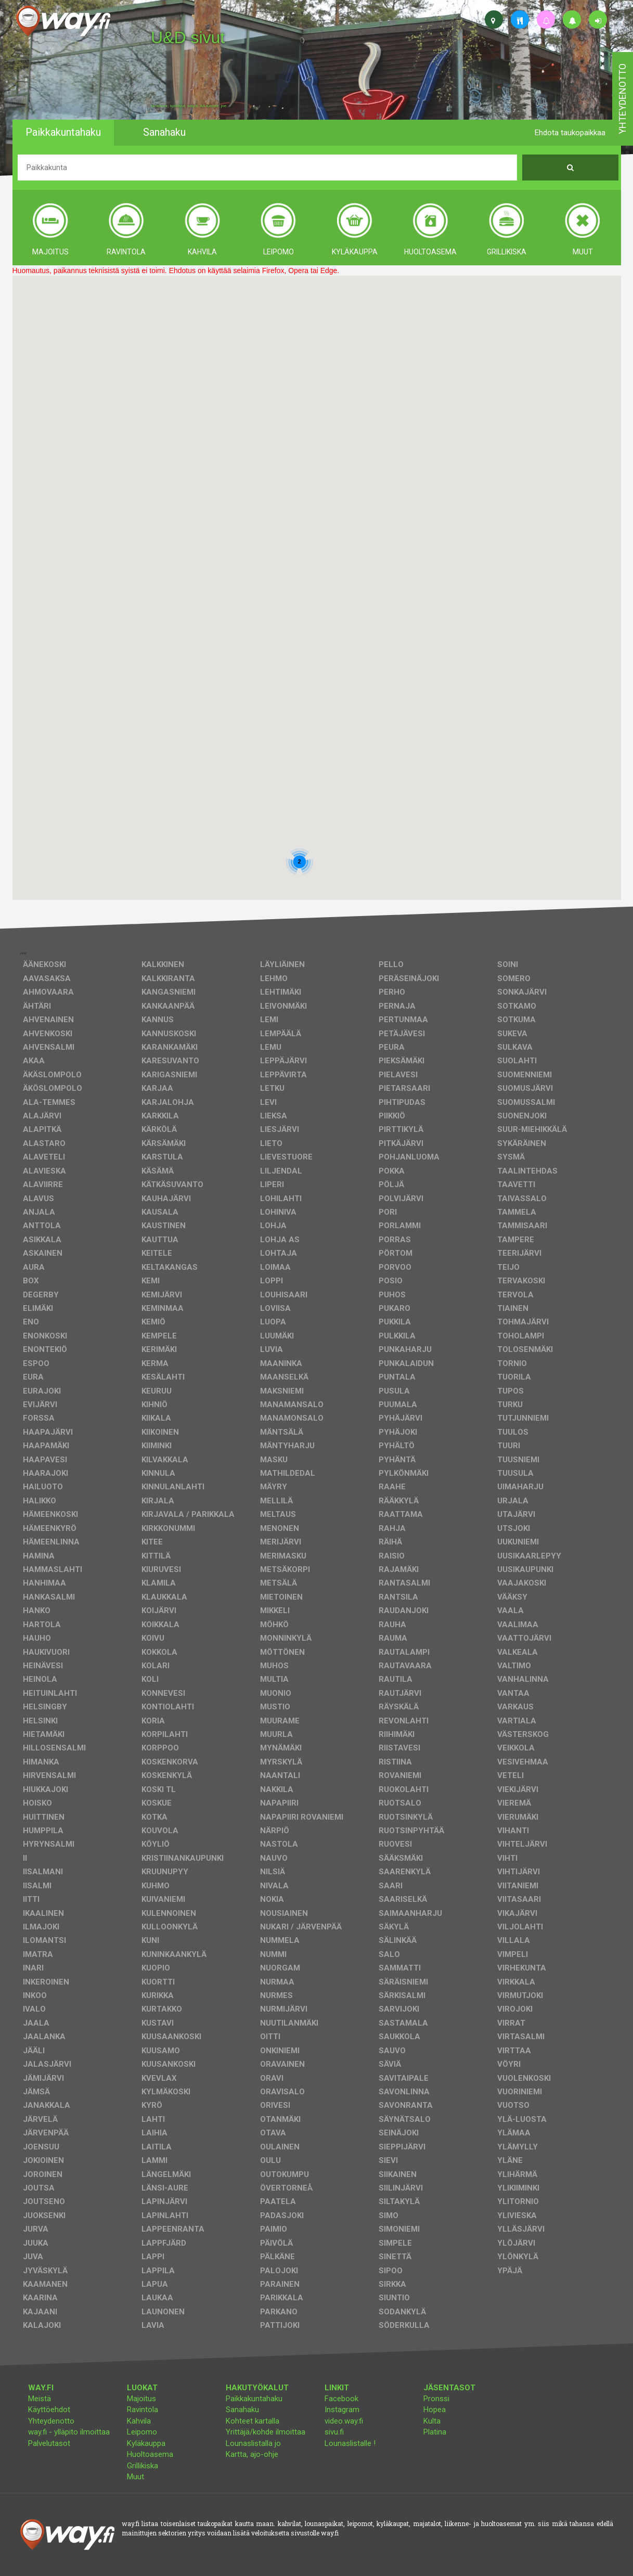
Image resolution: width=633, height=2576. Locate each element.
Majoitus (141, 2398)
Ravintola (142, 2409)
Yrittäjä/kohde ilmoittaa (265, 2432)
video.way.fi (344, 2421)
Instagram (342, 2409)
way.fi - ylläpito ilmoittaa (69, 2432)
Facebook (341, 2398)
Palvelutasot (49, 2443)
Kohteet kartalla (252, 2421)
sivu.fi (334, 2432)
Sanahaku (242, 2409)
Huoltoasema (150, 2454)
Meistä (39, 2398)
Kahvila (139, 2421)
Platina (434, 2432)
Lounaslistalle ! (350, 2443)
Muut (135, 2476)
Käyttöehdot (49, 2409)
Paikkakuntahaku (254, 2398)
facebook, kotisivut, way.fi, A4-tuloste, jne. (189, 106)
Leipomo (142, 2432)
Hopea (434, 2409)
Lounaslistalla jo (253, 2443)
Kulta (432, 2421)
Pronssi (436, 2398)
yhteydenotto (622, 98)
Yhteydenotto (51, 2421)
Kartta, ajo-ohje (252, 2454)
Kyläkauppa (146, 2443)
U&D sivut (188, 37)
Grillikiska (142, 2465)
